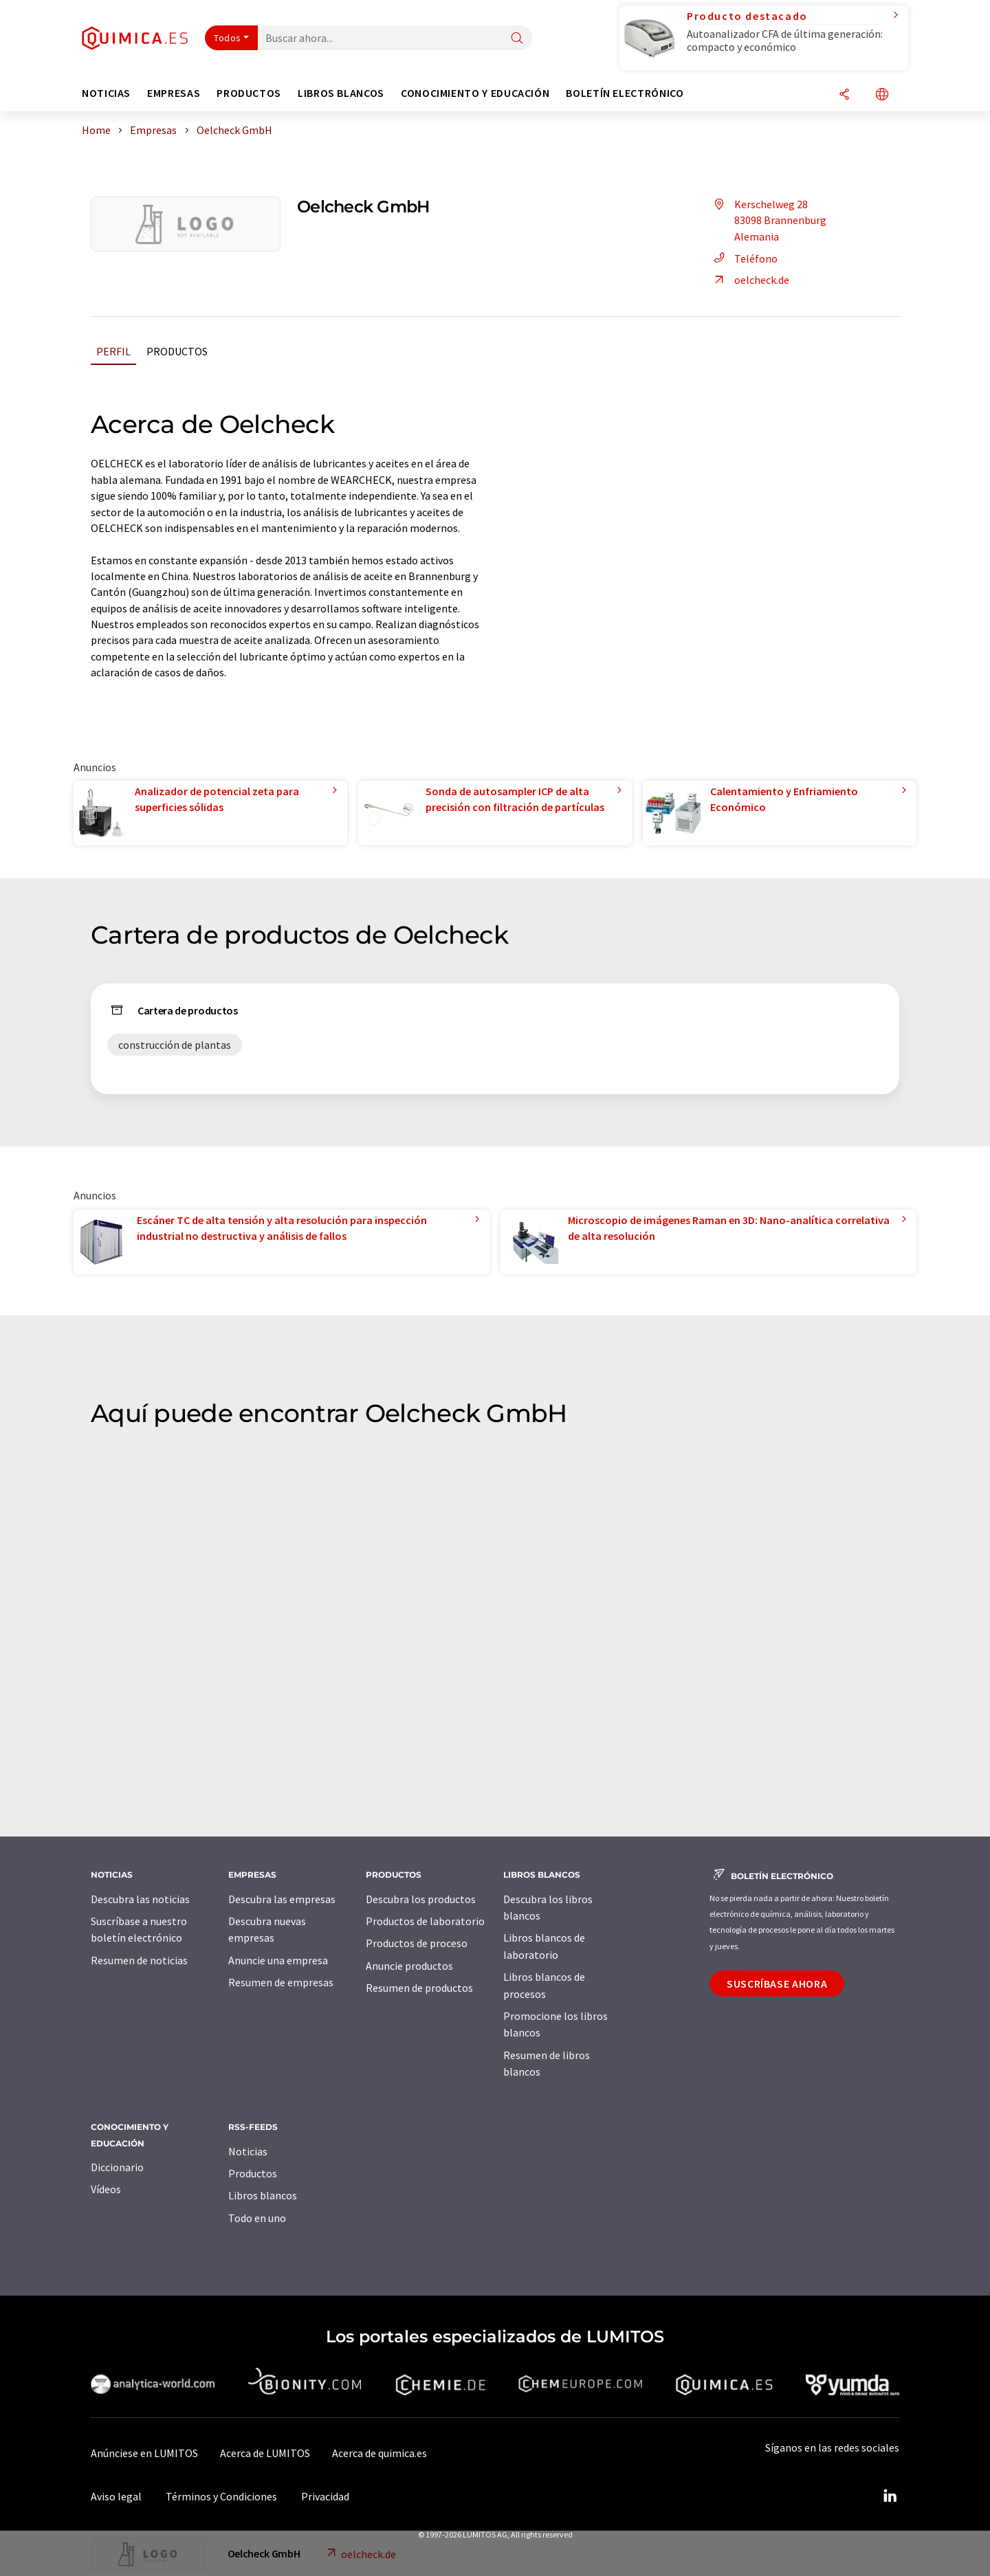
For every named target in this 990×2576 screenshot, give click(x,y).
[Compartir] (844, 95)
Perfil (113, 351)
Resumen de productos (419, 1988)
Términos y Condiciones (221, 2496)
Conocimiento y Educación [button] (475, 93)
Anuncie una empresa (278, 1960)
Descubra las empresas (282, 1899)
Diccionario (117, 2167)
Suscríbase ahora (777, 1983)
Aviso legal (116, 2496)
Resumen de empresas (280, 1982)
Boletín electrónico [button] (624, 93)
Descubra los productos (421, 1899)
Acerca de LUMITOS (265, 2453)
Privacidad (325, 2496)
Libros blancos (262, 2195)
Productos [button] (249, 93)
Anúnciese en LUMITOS (144, 2453)
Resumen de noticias (139, 1960)
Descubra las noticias (140, 1899)
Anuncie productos (409, 1966)
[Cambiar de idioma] (882, 95)
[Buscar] (517, 39)
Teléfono (744, 258)
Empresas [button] (173, 93)
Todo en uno (257, 2218)
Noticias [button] (106, 93)
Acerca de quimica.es (379, 2453)
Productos (177, 351)
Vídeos (106, 2189)
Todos (227, 38)
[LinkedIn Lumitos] (889, 2496)
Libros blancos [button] (341, 93)
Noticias (247, 2151)
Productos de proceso (417, 1943)
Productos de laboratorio (425, 1921)
